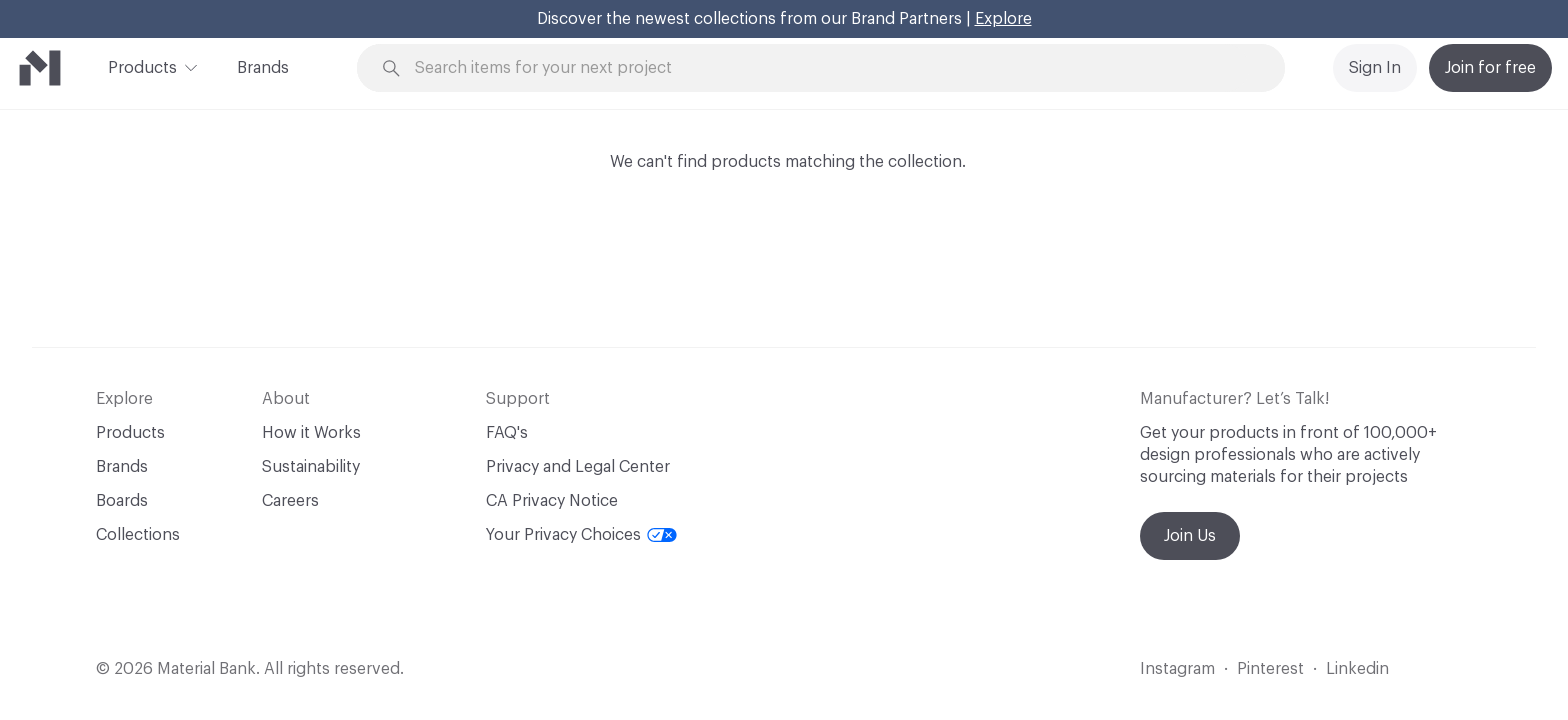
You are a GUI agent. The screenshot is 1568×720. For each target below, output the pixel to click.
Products (142, 66)
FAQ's (507, 433)
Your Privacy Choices (581, 535)
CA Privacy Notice (552, 501)
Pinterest (1270, 669)
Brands (263, 68)
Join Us (1190, 536)
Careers (290, 501)
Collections (138, 535)
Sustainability (311, 467)
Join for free (1490, 68)
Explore (1003, 19)
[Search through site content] (832, 68)
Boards (122, 501)
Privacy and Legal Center (578, 467)
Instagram (1177, 669)
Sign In (1375, 68)
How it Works (311, 433)
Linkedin (1357, 669)
